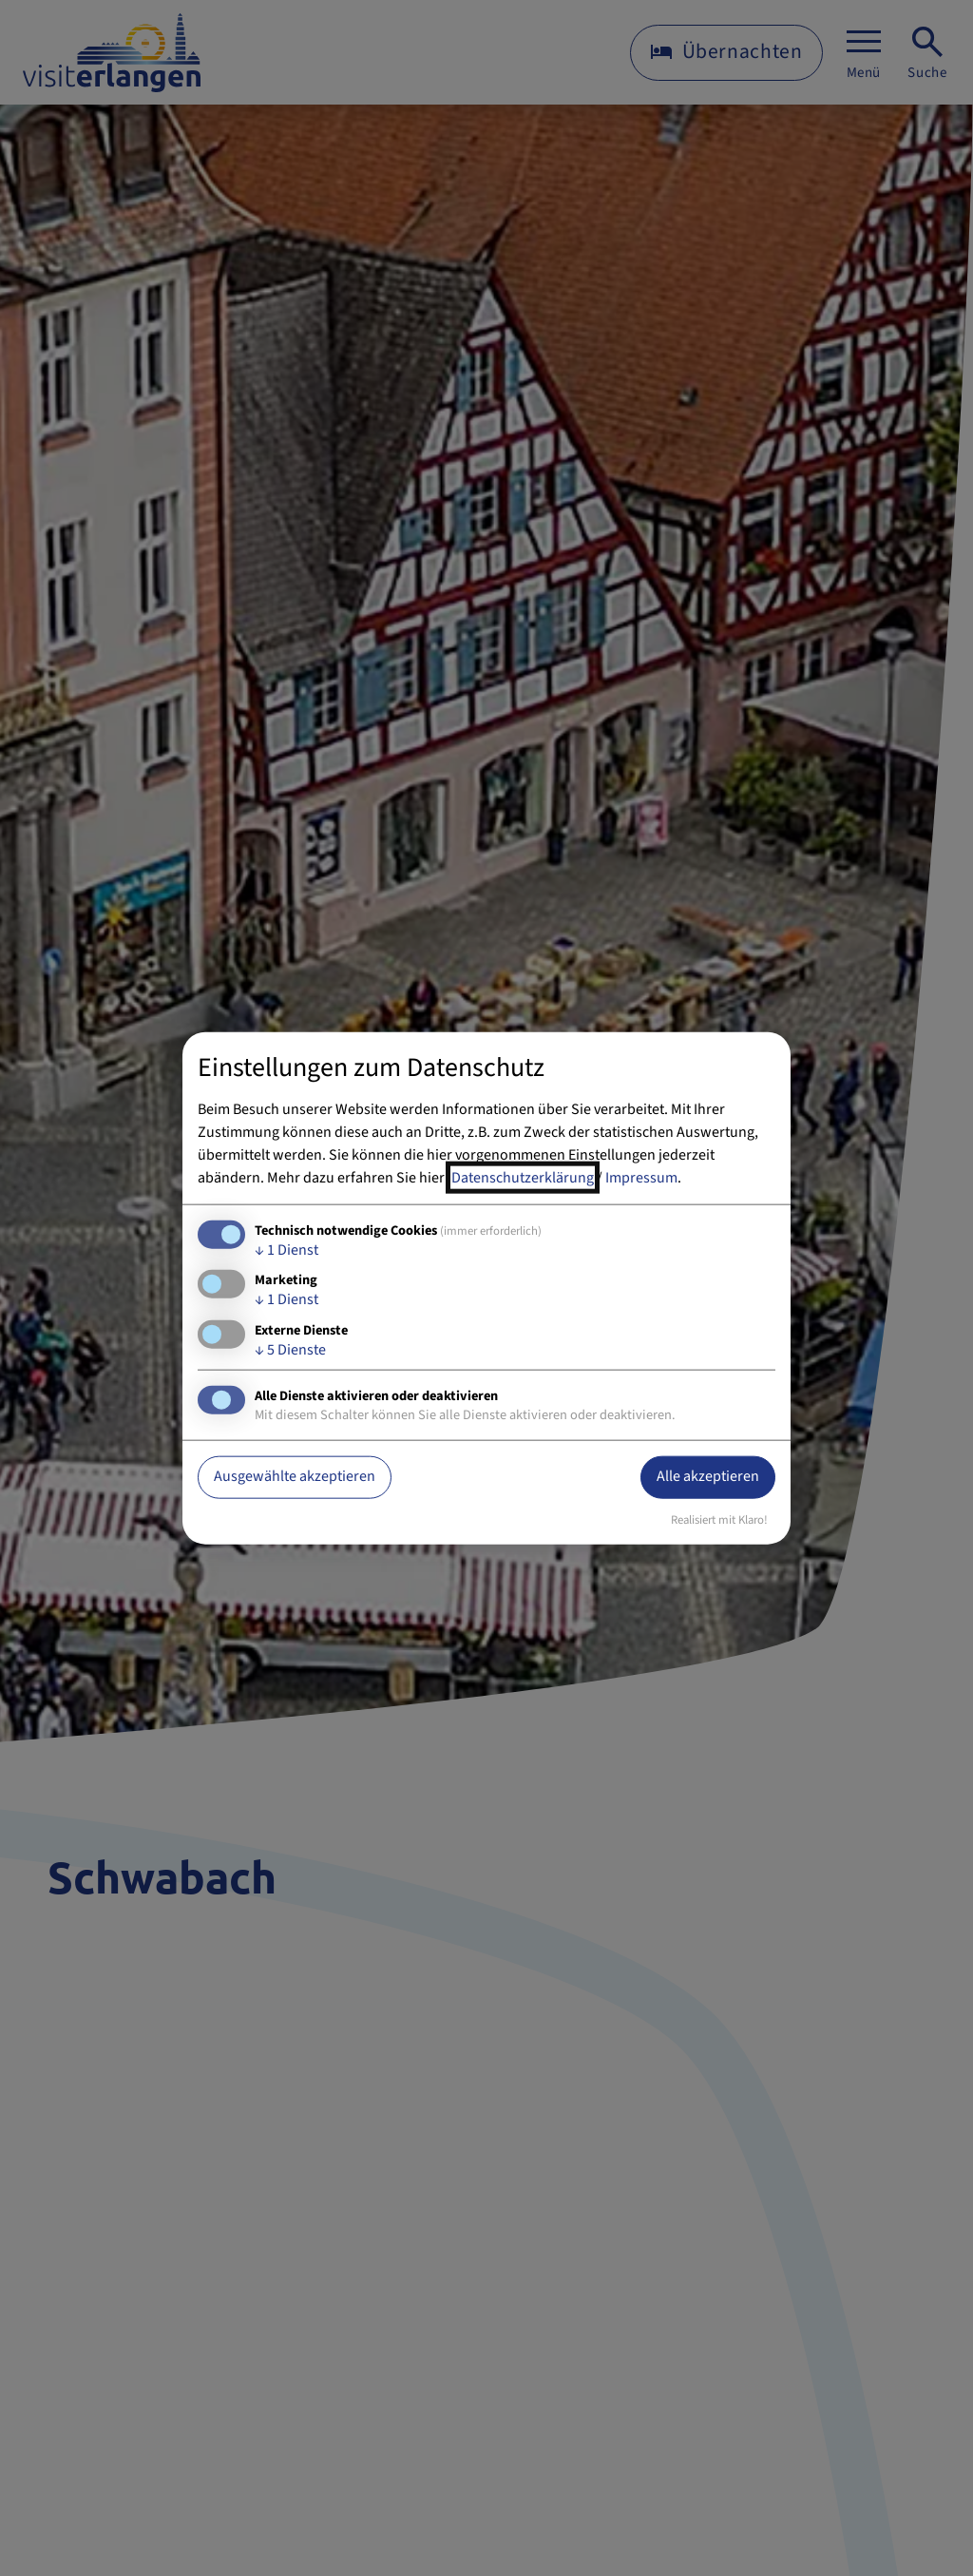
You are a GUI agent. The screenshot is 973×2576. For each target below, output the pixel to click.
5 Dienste (290, 1348)
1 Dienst (286, 1250)
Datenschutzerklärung (522, 1177)
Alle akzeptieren (708, 1476)
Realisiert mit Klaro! (719, 1519)
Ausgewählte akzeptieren (294, 1476)
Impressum (641, 1177)
